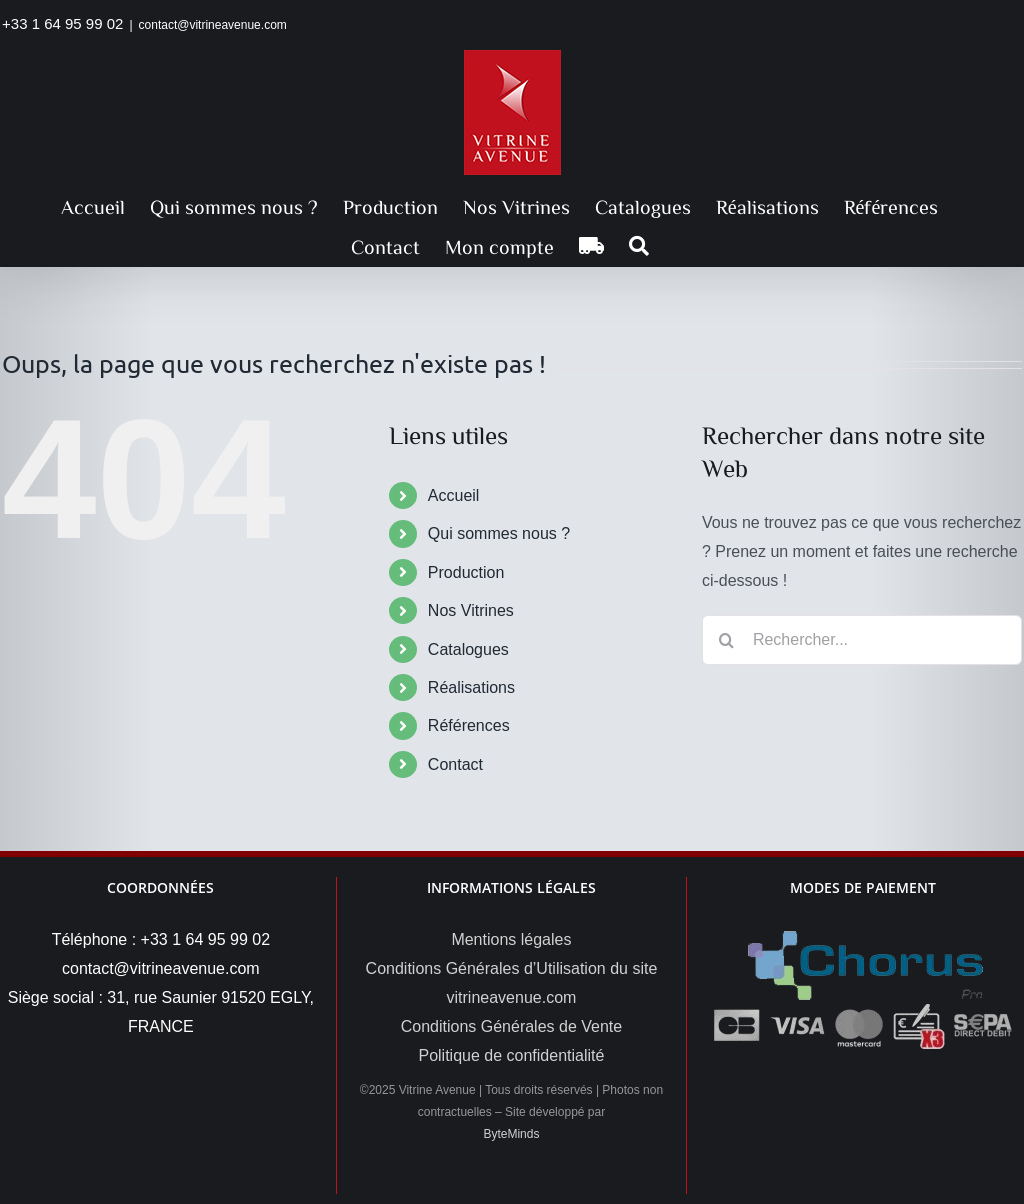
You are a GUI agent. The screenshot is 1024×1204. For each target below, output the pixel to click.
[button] (639, 246)
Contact (455, 764)
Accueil (454, 495)
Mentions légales (511, 939)
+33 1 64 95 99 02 (62, 23)
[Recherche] (727, 640)
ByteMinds (511, 1134)
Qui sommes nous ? (499, 533)
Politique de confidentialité (511, 1055)
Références (469, 725)
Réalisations (471, 687)
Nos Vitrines (471, 610)
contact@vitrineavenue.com (213, 25)
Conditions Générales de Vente (511, 1026)
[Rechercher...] (862, 640)
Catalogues (468, 649)
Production (466, 572)
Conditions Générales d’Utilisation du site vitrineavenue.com (512, 983)
